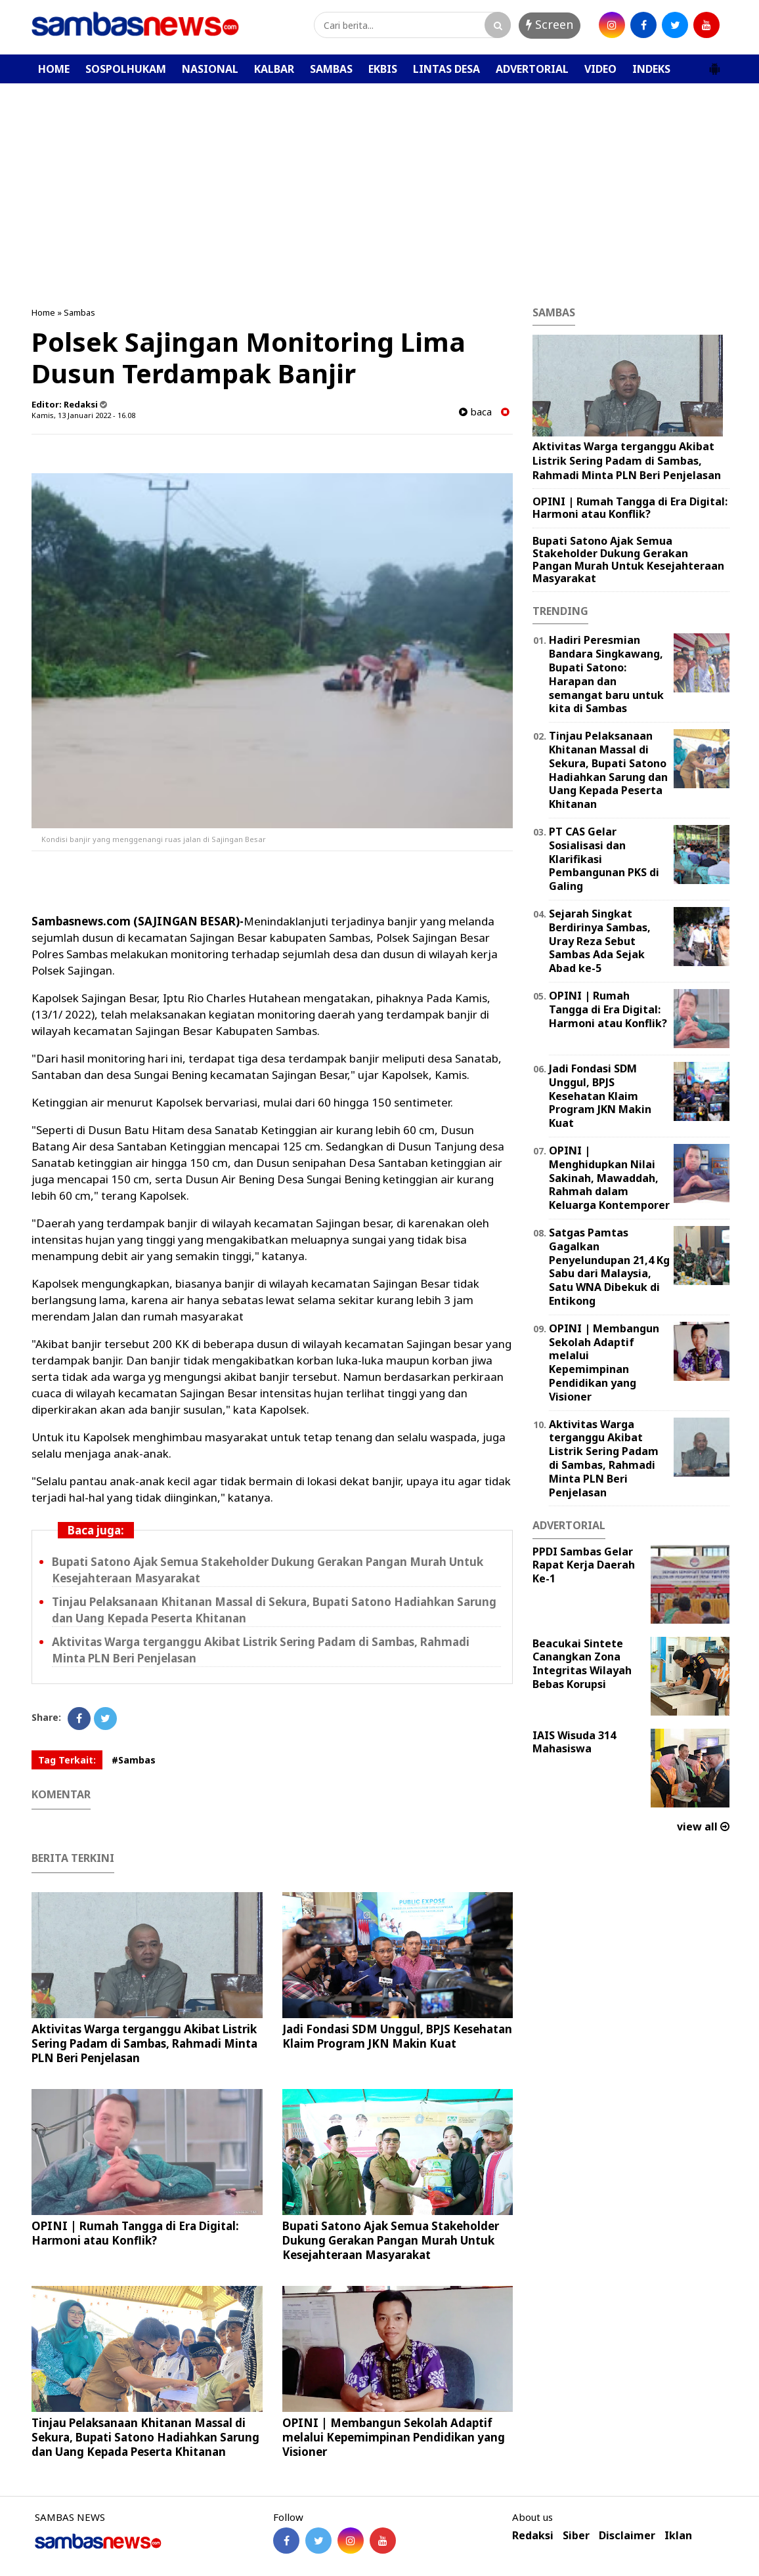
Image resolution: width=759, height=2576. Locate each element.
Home (43, 312)
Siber (576, 2536)
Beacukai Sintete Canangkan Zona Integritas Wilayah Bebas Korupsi (582, 1663)
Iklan (678, 2536)
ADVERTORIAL (532, 69)
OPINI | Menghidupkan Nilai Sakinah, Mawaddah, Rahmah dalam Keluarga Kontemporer (609, 1177)
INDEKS (651, 69)
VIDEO (600, 69)
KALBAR (274, 69)
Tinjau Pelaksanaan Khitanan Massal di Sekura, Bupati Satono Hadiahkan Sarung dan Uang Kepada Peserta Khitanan (145, 2437)
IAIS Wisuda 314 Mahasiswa (574, 1742)
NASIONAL (210, 69)
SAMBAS (331, 69)
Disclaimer (627, 2536)
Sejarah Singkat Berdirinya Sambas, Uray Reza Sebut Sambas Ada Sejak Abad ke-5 (600, 940)
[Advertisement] (379, 182)
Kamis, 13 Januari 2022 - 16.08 (83, 415)
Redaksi (532, 2536)
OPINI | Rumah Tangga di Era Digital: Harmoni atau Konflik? (135, 2233)
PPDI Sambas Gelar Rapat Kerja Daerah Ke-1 (583, 1565)
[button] (714, 63)
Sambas (79, 312)
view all (703, 1826)
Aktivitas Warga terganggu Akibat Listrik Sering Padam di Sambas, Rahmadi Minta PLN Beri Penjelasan (144, 2043)
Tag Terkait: (67, 1760)
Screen (549, 24)
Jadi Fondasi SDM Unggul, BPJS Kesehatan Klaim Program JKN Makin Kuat (397, 2036)
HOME (54, 69)
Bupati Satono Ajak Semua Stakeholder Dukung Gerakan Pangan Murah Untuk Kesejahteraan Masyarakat (390, 2240)
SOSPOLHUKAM (125, 69)
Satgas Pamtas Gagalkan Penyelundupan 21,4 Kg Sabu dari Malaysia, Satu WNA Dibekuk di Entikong (609, 1266)
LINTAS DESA (446, 69)
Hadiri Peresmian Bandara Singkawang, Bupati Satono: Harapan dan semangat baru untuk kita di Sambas (606, 674)
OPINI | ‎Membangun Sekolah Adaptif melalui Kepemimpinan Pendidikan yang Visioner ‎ (393, 2437)
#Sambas (134, 1760)
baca (475, 411)
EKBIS (382, 69)
